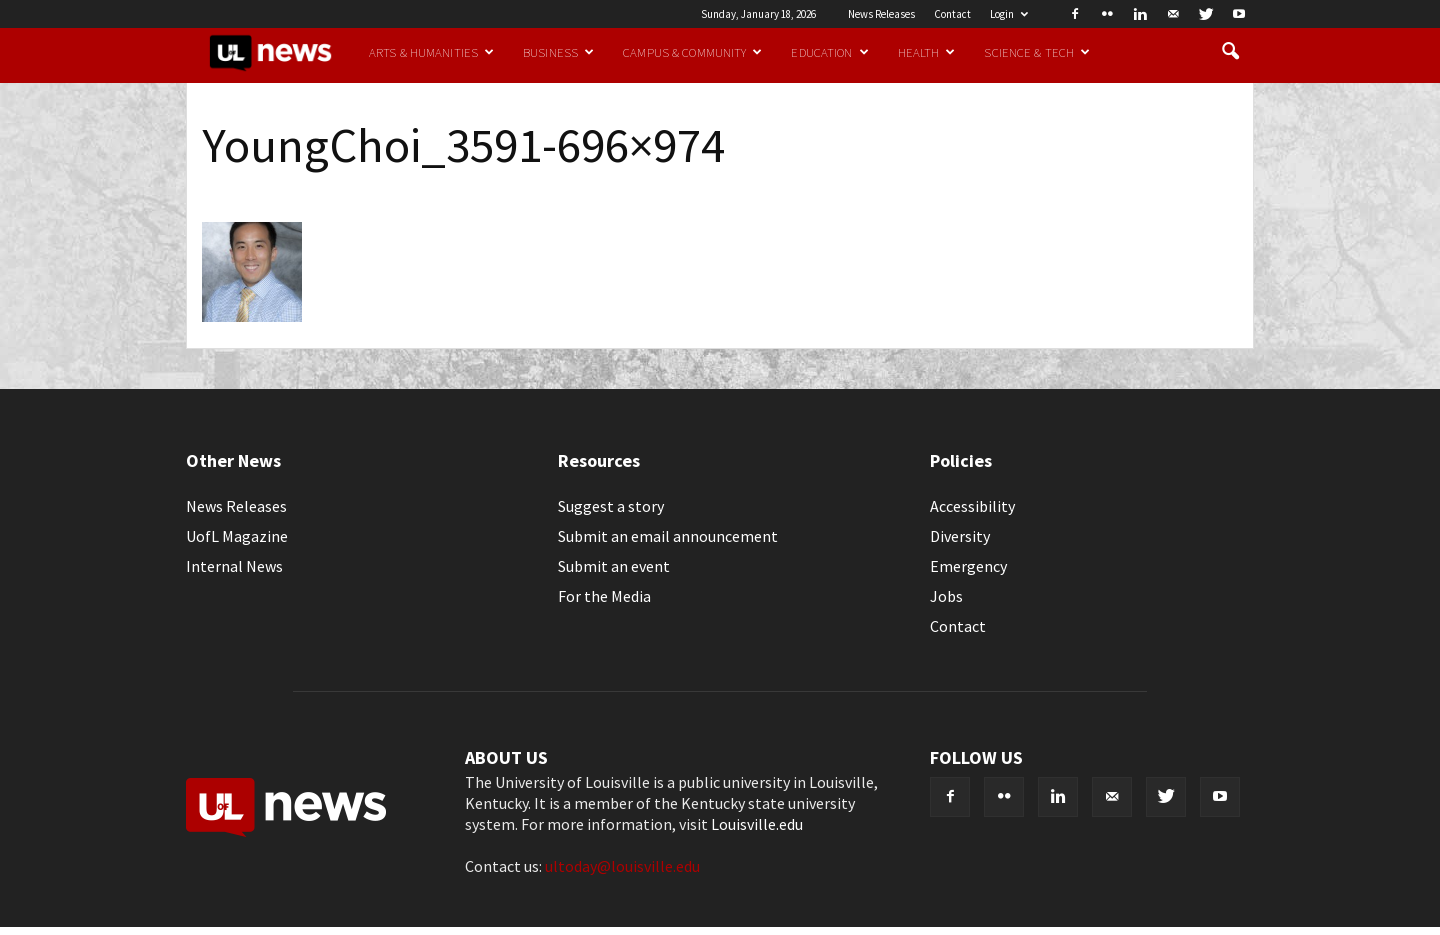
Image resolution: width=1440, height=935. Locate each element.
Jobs (946, 596)
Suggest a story (611, 506)
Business (558, 52)
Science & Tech (1037, 52)
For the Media (604, 596)
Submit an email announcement (668, 536)
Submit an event (614, 566)
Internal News (234, 566)
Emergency (968, 566)
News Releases (881, 14)
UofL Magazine (237, 536)
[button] (1230, 52)
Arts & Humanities (431, 52)
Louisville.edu (757, 824)
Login (1009, 14)
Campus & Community (692, 52)
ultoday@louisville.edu (622, 866)
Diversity (960, 536)
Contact (952, 14)
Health (927, 52)
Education (829, 52)
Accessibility (972, 506)
